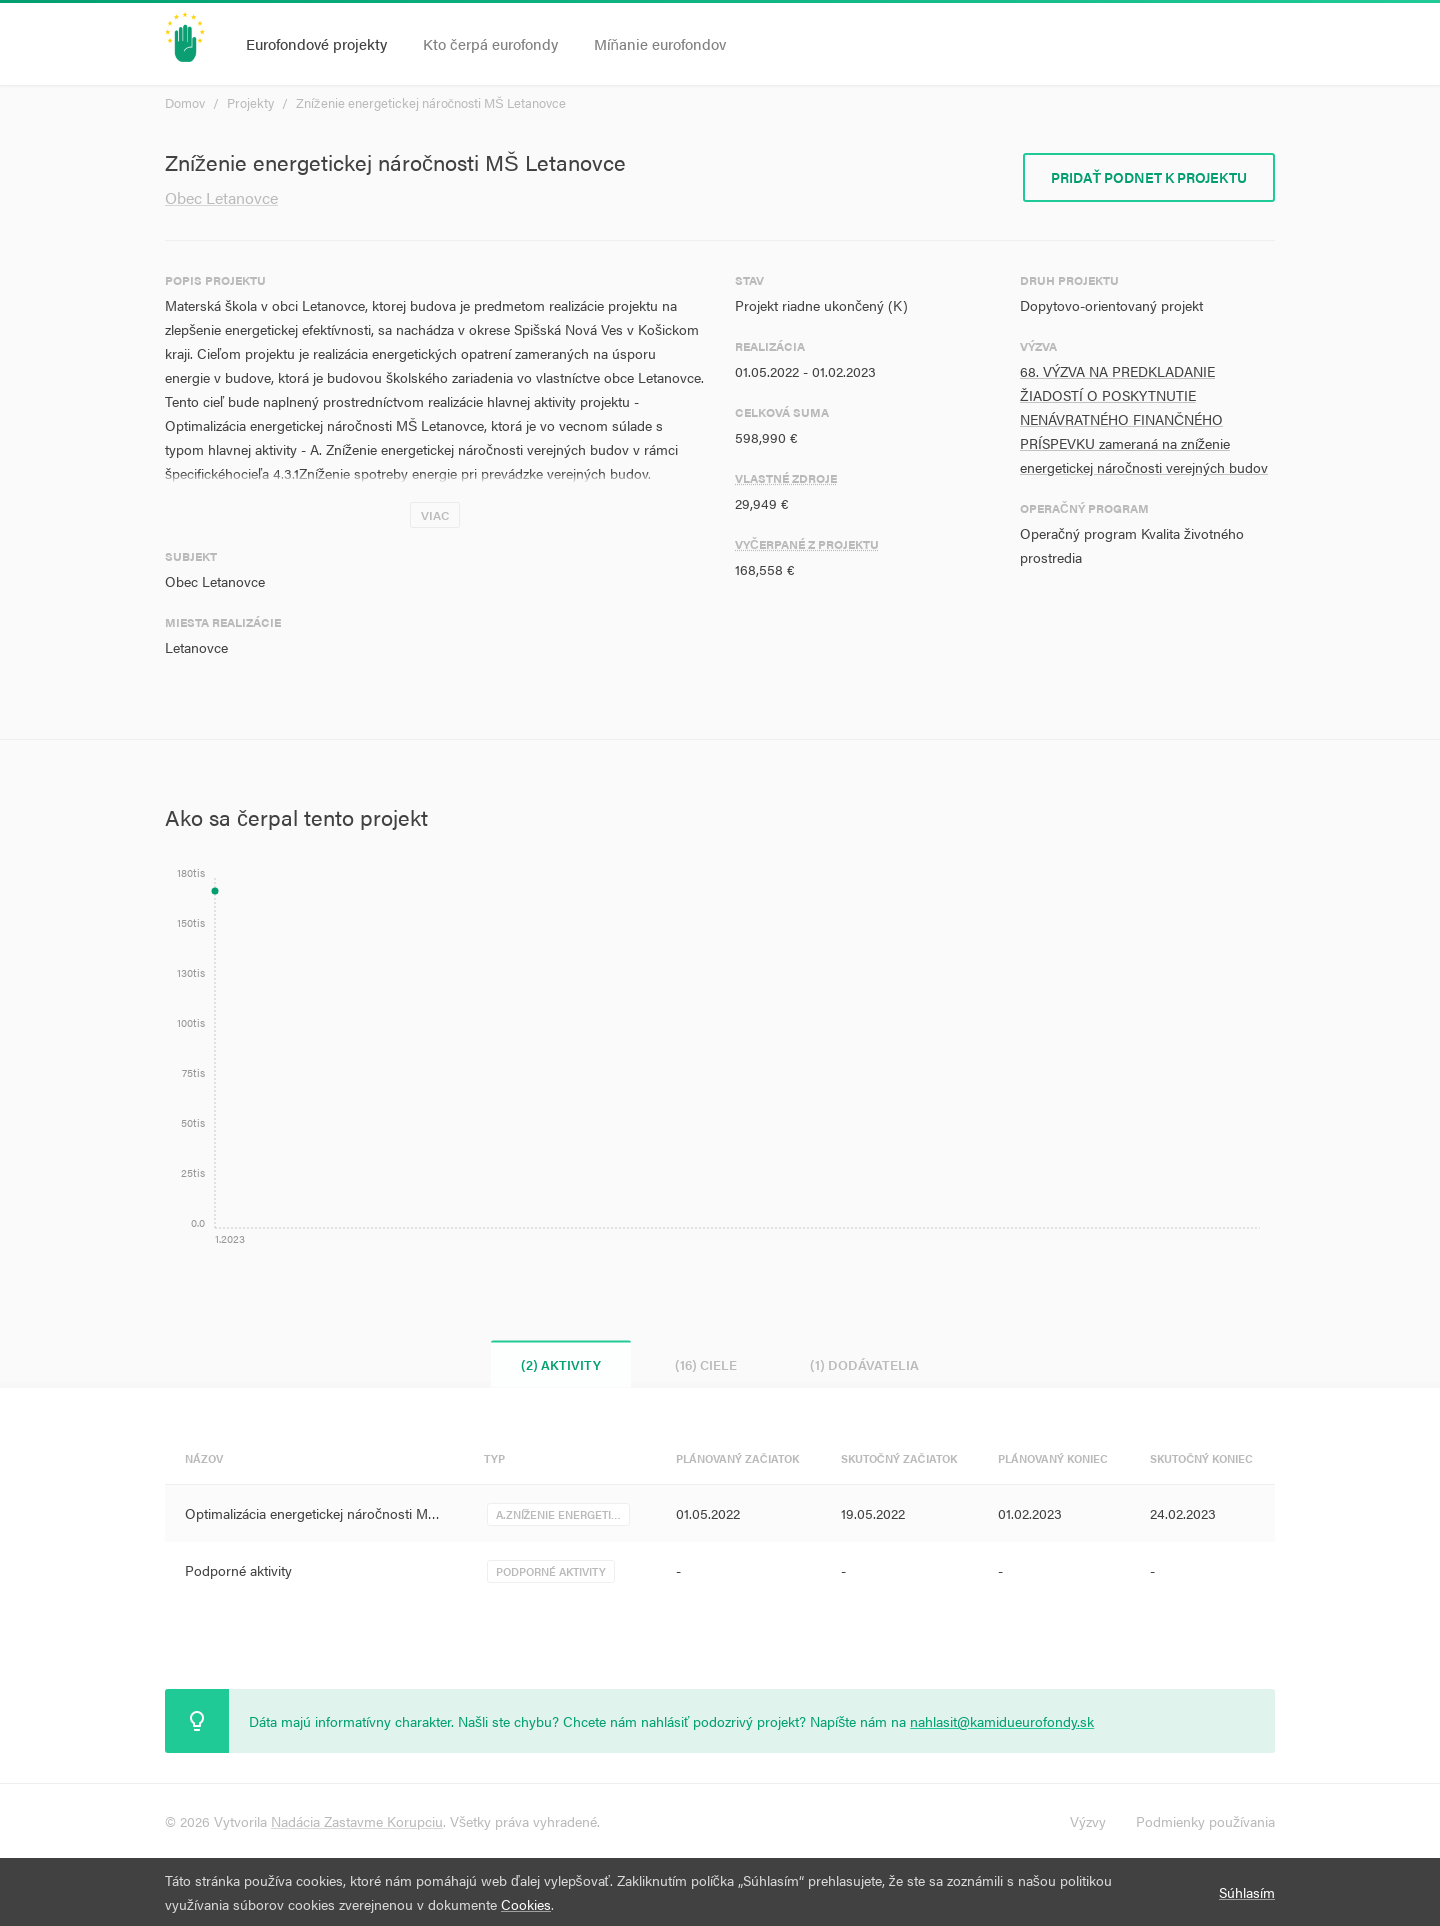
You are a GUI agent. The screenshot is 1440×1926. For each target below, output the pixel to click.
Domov (185, 102)
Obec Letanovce (221, 197)
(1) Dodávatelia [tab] (865, 1364)
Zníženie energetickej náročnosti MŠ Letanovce (431, 102)
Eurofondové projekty (316, 43)
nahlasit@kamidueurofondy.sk (1002, 1721)
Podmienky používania (1205, 1821)
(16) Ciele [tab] (706, 1364)
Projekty (250, 102)
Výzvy (1088, 1821)
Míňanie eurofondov (660, 43)
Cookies (526, 1904)
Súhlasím (1247, 1892)
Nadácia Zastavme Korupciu (357, 1821)
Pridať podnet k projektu (1149, 177)
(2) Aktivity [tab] (561, 1364)
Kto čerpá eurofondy (490, 43)
